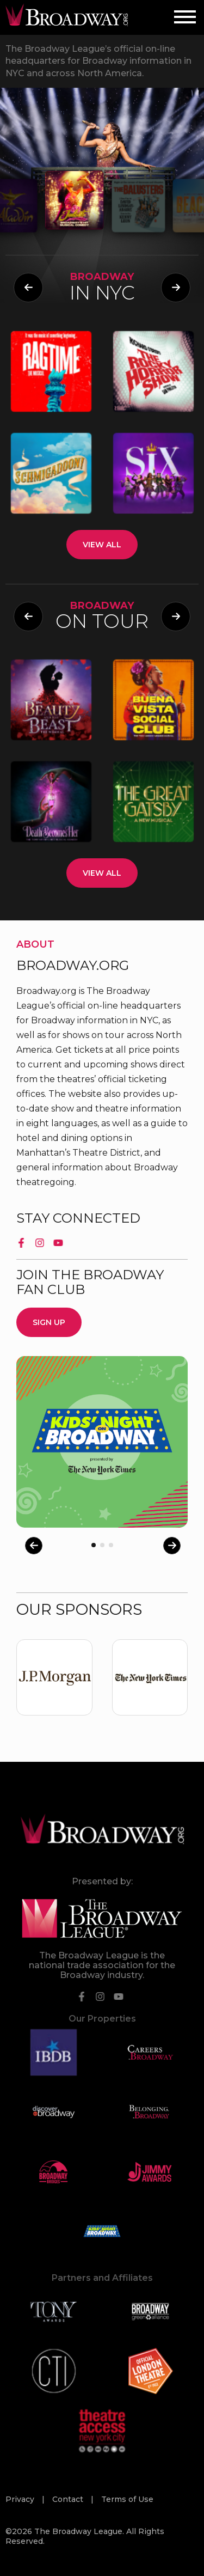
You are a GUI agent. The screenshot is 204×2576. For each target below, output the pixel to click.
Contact (68, 2499)
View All (102, 545)
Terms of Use (127, 2499)
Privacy (20, 2499)
